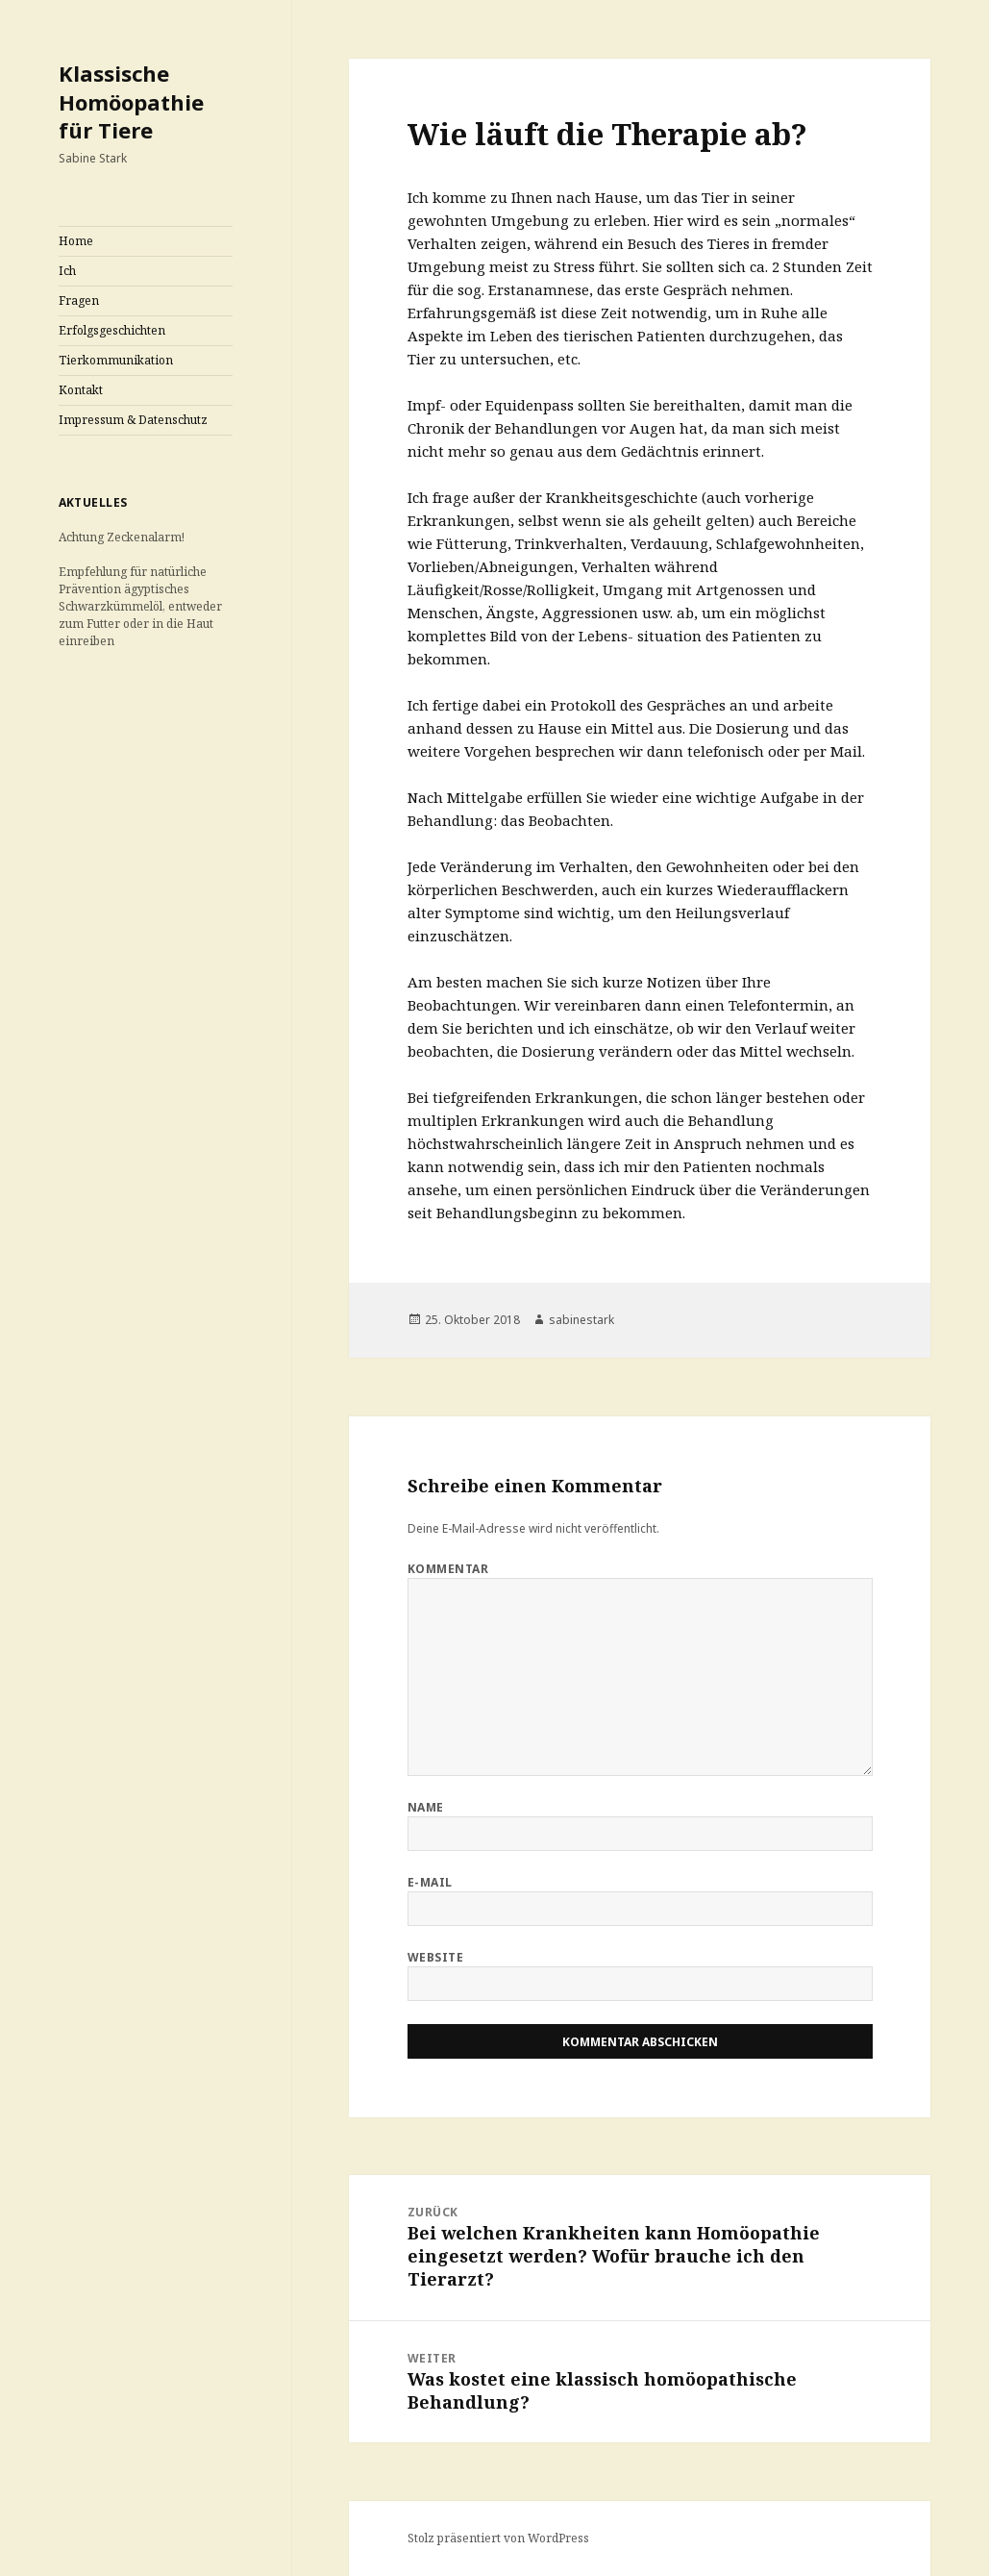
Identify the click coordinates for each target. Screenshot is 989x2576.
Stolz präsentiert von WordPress (498, 2538)
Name (426, 1807)
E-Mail (430, 1882)
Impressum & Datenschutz (133, 420)
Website (435, 1957)
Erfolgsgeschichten (112, 330)
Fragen (79, 300)
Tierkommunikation (116, 360)
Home (76, 241)
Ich (67, 271)
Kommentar (448, 1569)
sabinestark (581, 1320)
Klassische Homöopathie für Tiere (131, 102)
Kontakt (81, 390)
